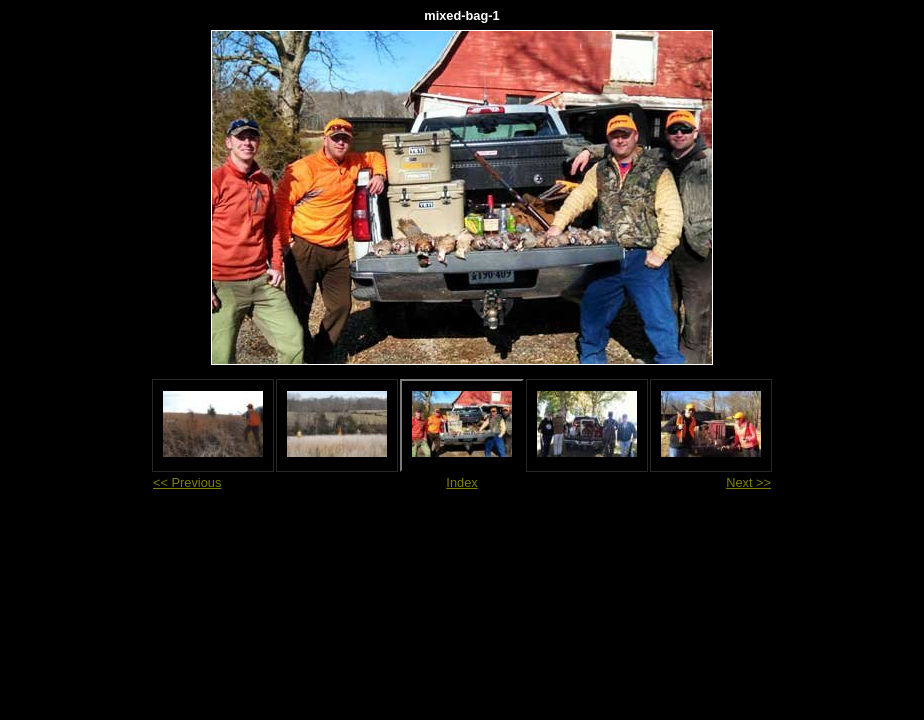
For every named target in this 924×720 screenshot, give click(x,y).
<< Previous (187, 482)
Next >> (748, 482)
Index (461, 482)
